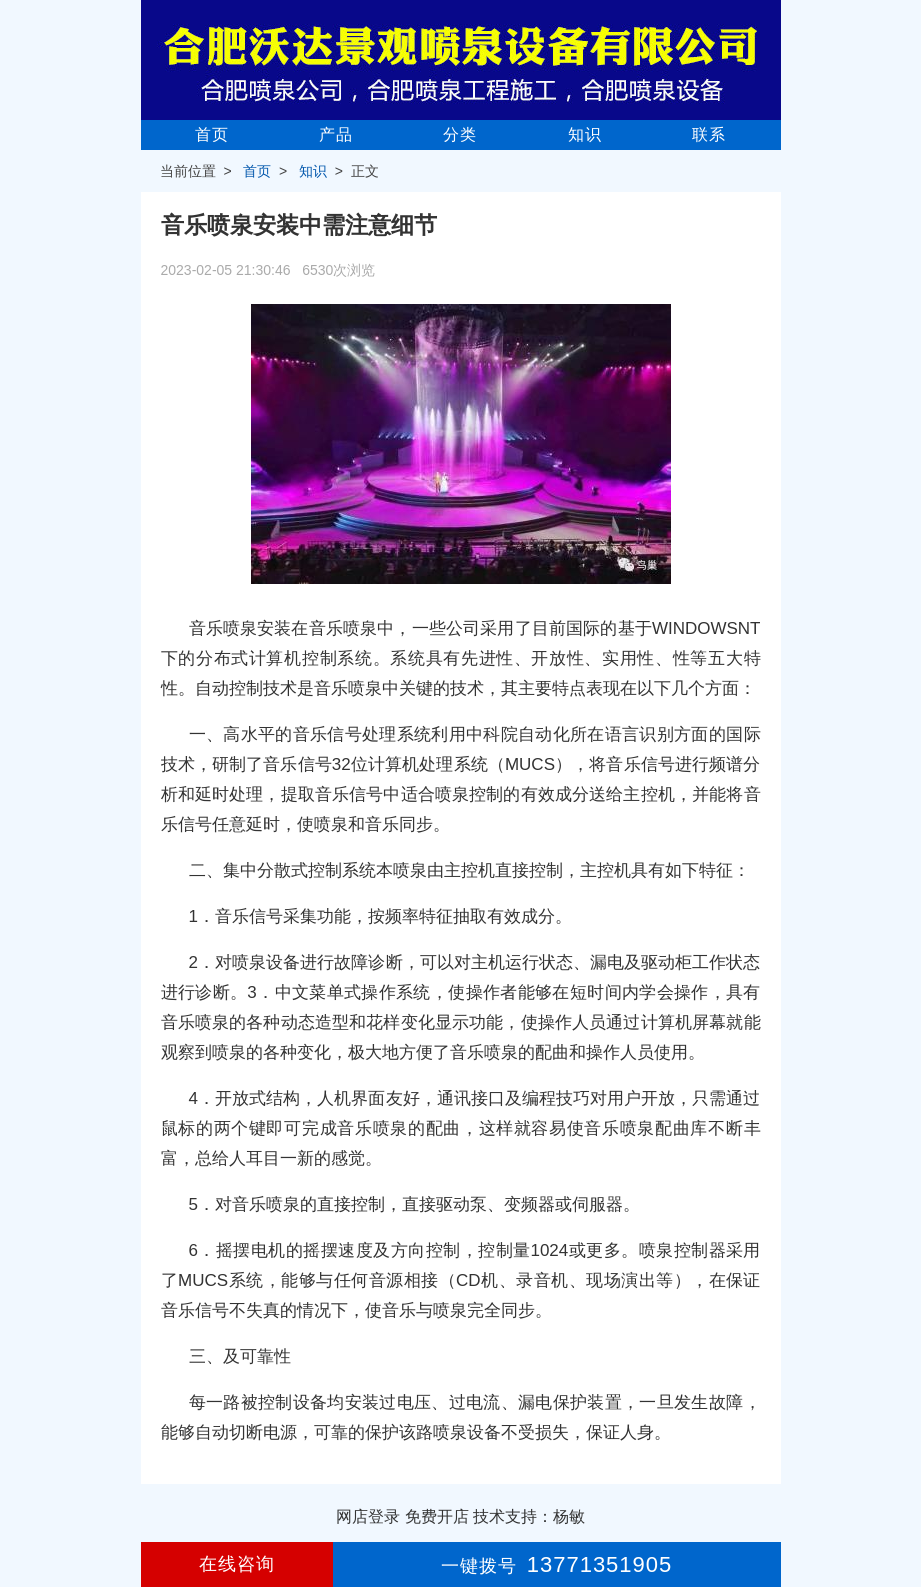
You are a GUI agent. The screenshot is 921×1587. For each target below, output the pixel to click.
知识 (585, 134)
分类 (460, 134)
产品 (336, 134)
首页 (212, 134)
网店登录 (368, 1516)
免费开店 (437, 1516)
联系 (709, 134)
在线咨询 (237, 1564)
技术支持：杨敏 (529, 1516)
